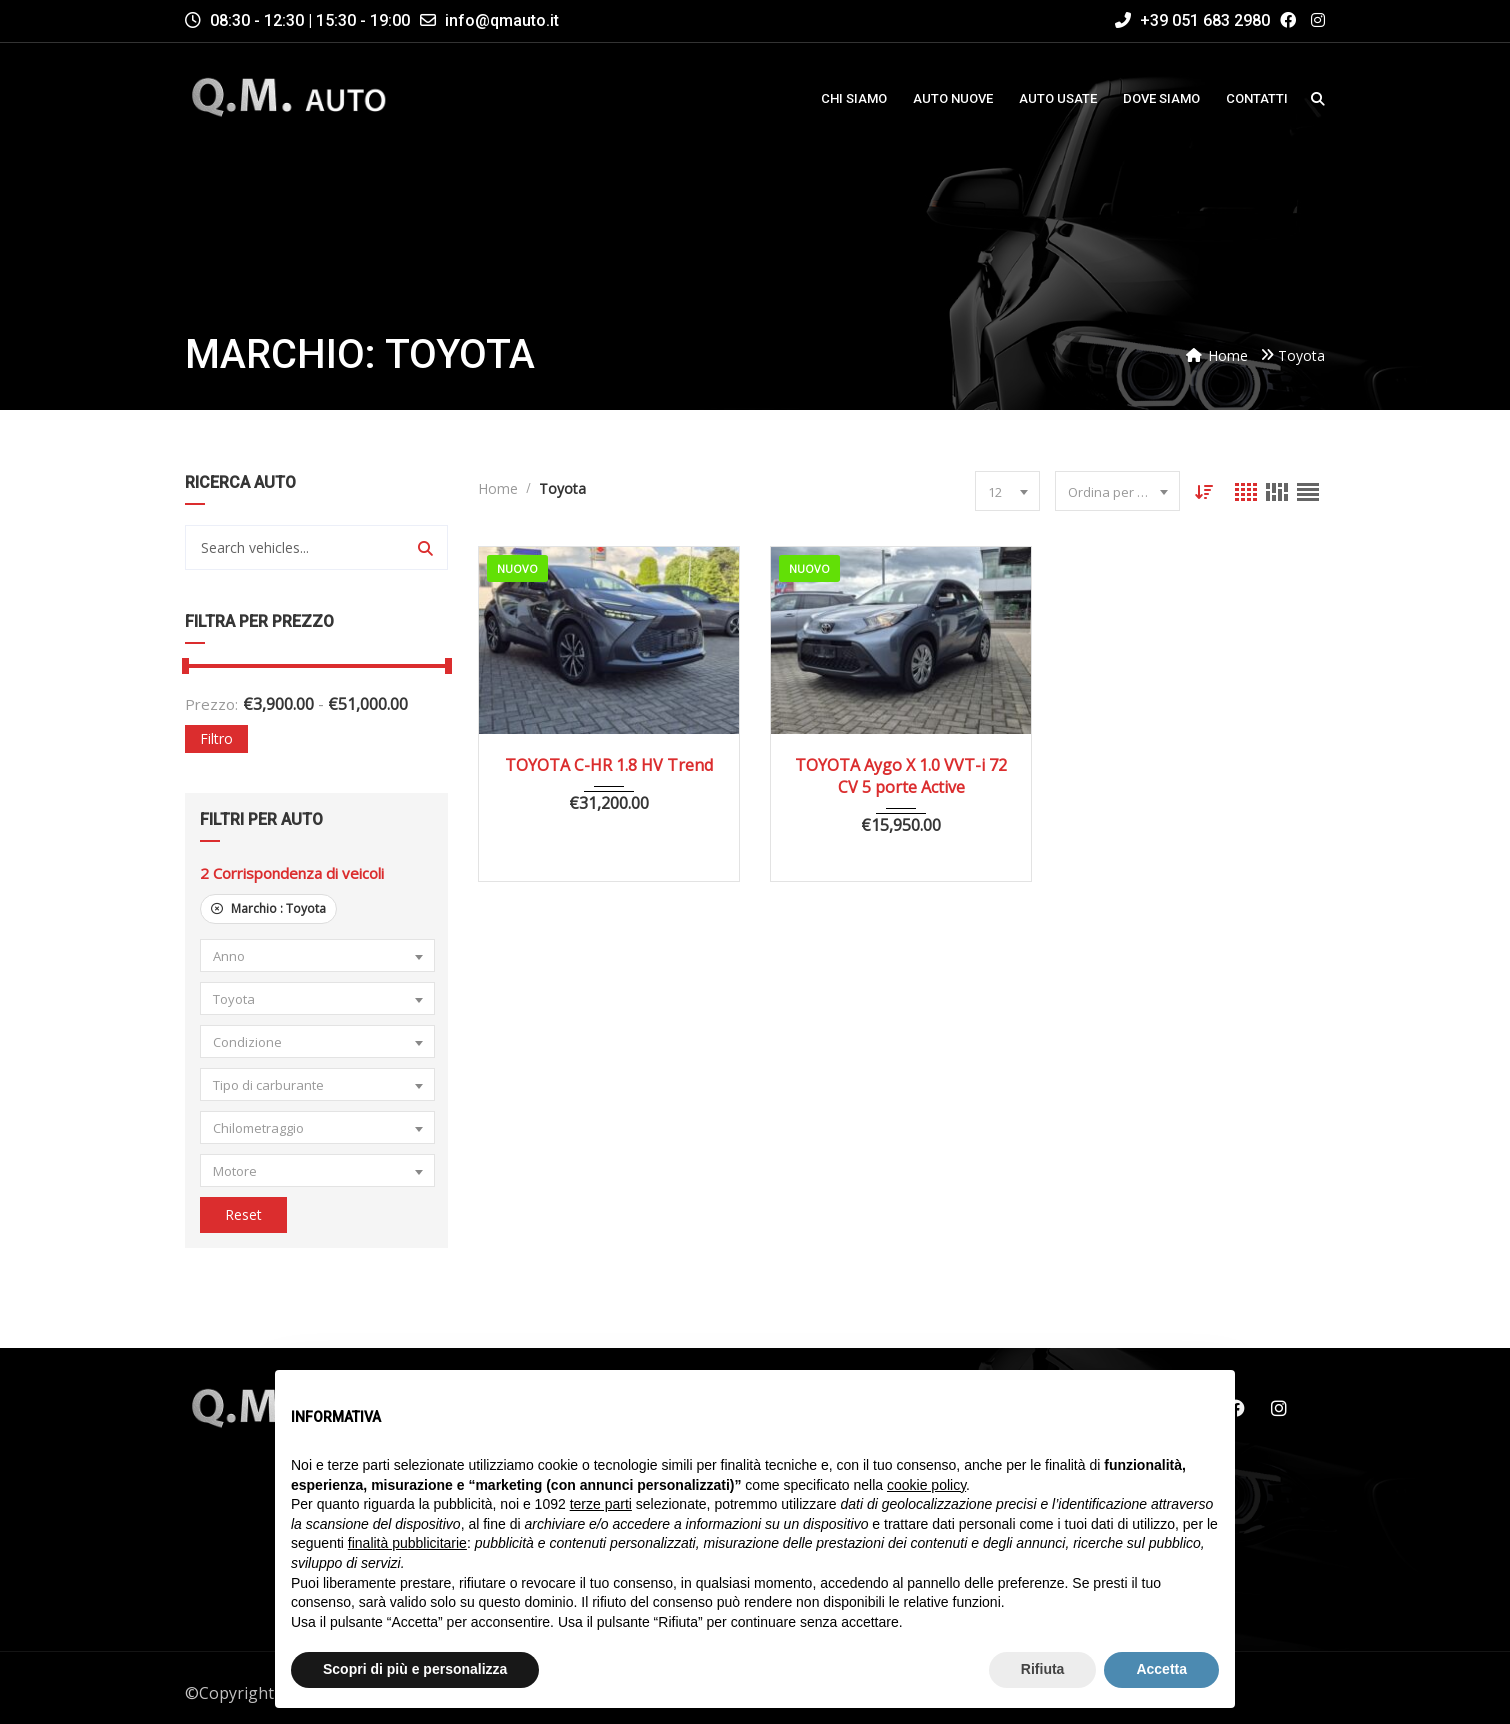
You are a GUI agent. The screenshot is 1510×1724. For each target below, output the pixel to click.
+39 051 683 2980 (1192, 20)
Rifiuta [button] (1043, 1669)
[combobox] (317, 955)
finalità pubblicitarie (407, 1543)
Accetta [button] (1161, 1669)
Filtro (216, 738)
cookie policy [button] (926, 1485)
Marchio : (268, 908)
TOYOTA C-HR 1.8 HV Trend (609, 765)
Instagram (1279, 1408)
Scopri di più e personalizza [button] (415, 1669)
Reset (243, 1214)
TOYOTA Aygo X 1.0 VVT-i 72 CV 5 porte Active (901, 776)
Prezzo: (211, 704)
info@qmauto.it (502, 20)
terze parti (601, 1504)
